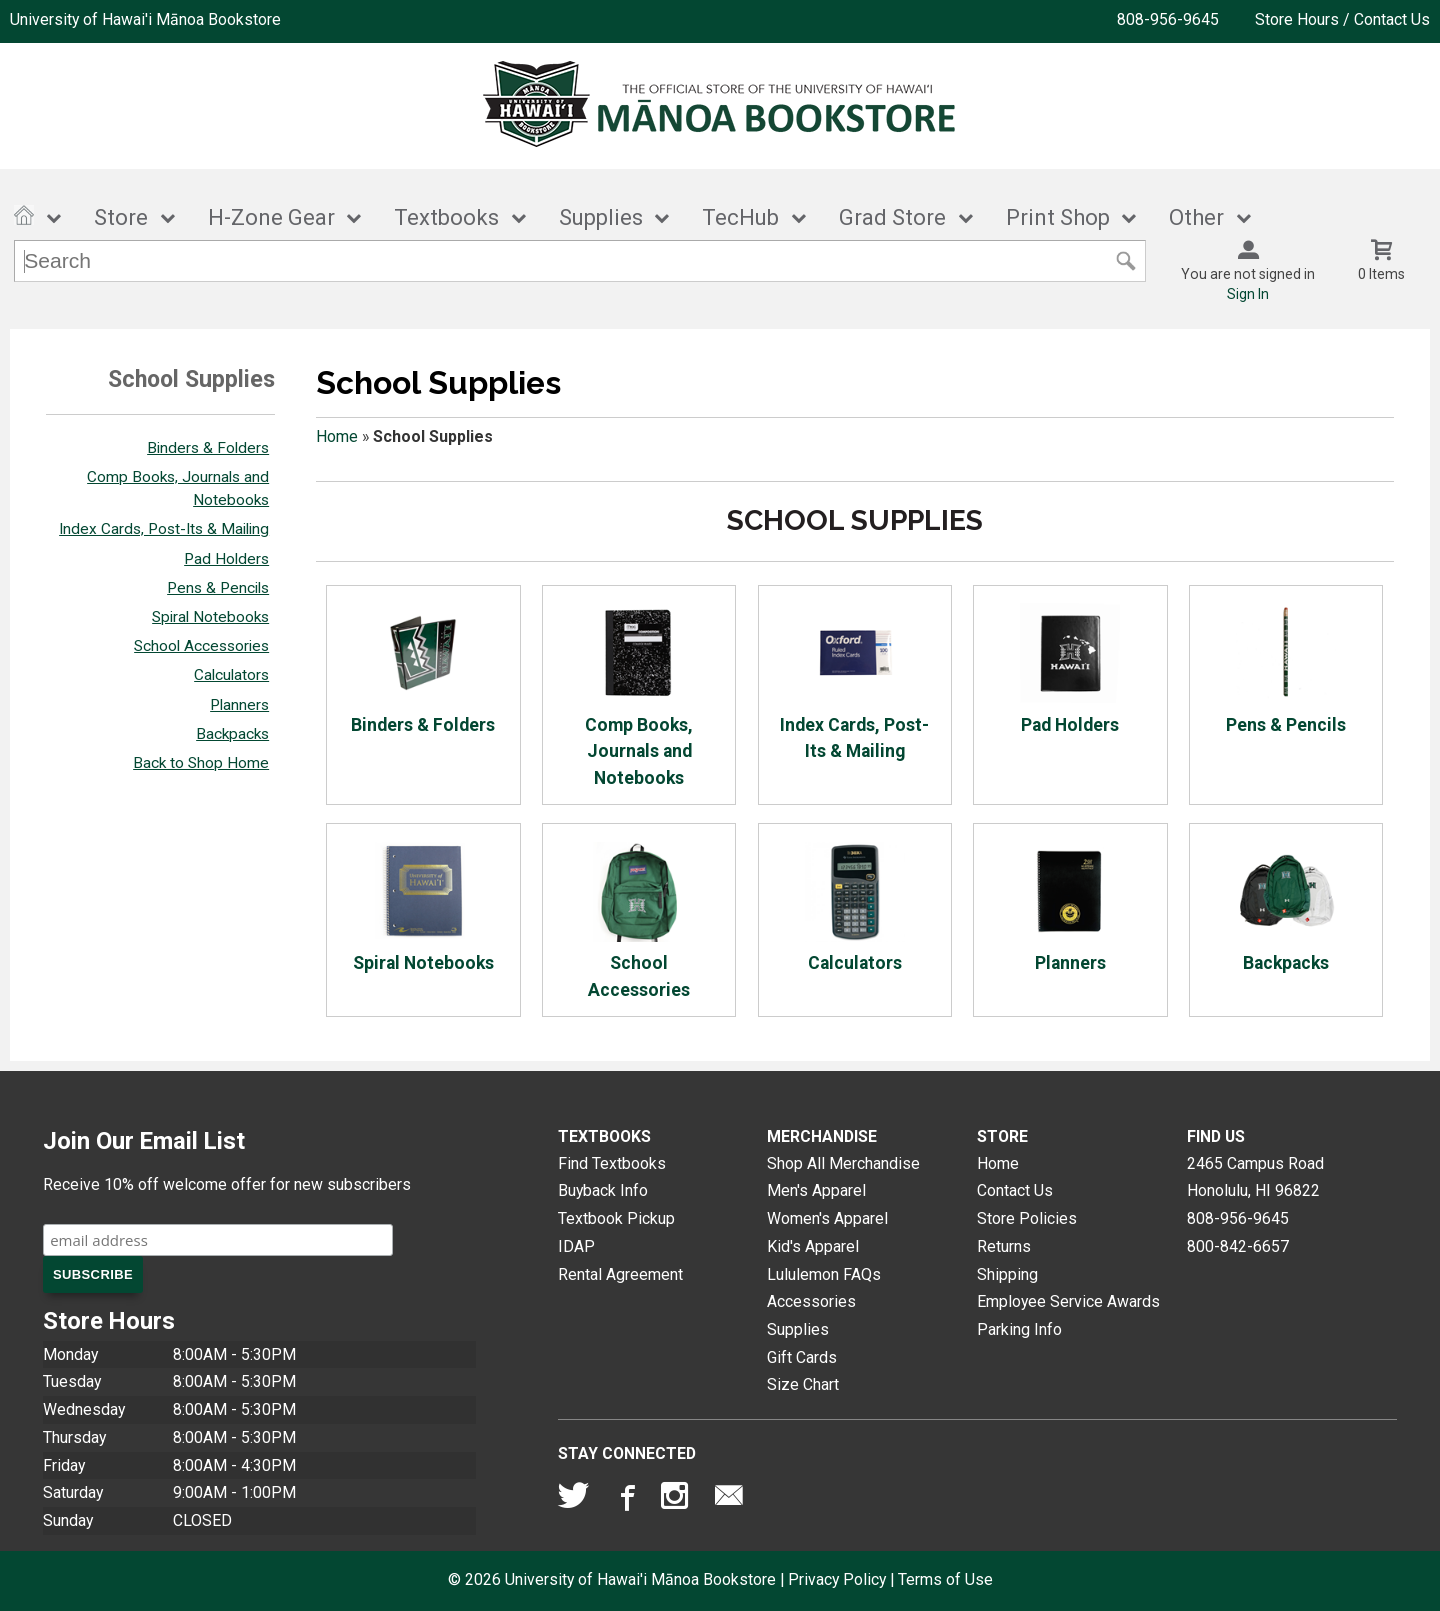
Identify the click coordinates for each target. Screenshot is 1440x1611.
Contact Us (1015, 1190)
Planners (239, 705)
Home (337, 436)
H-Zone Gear (271, 217)
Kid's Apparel (813, 1246)
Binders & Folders (208, 448)
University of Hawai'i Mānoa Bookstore (145, 19)
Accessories (811, 1301)
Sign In (1248, 294)
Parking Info (1019, 1329)
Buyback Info (603, 1190)
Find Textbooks (612, 1163)
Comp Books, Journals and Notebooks (639, 695)
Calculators (231, 675)
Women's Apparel (827, 1218)
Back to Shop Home (201, 763)
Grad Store (892, 217)
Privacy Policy (837, 1579)
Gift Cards (802, 1357)
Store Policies (1027, 1218)
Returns (1004, 1246)
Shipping (1007, 1274)
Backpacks (232, 734)
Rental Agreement (620, 1274)
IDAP (576, 1246)
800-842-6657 (1238, 1246)
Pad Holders (226, 559)
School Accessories (201, 646)
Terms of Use (945, 1579)
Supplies (601, 217)
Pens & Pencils (218, 588)
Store (121, 217)
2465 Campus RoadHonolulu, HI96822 (1255, 1177)
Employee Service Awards (1068, 1301)
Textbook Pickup (616, 1218)
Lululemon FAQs (824, 1274)
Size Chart (803, 1384)
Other (1196, 217)
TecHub (740, 217)
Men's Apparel (816, 1190)
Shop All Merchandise (843, 1163)
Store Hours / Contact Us (1342, 19)
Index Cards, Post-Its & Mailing (164, 529)
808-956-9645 (1168, 19)
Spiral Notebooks (210, 617)
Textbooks (446, 217)
